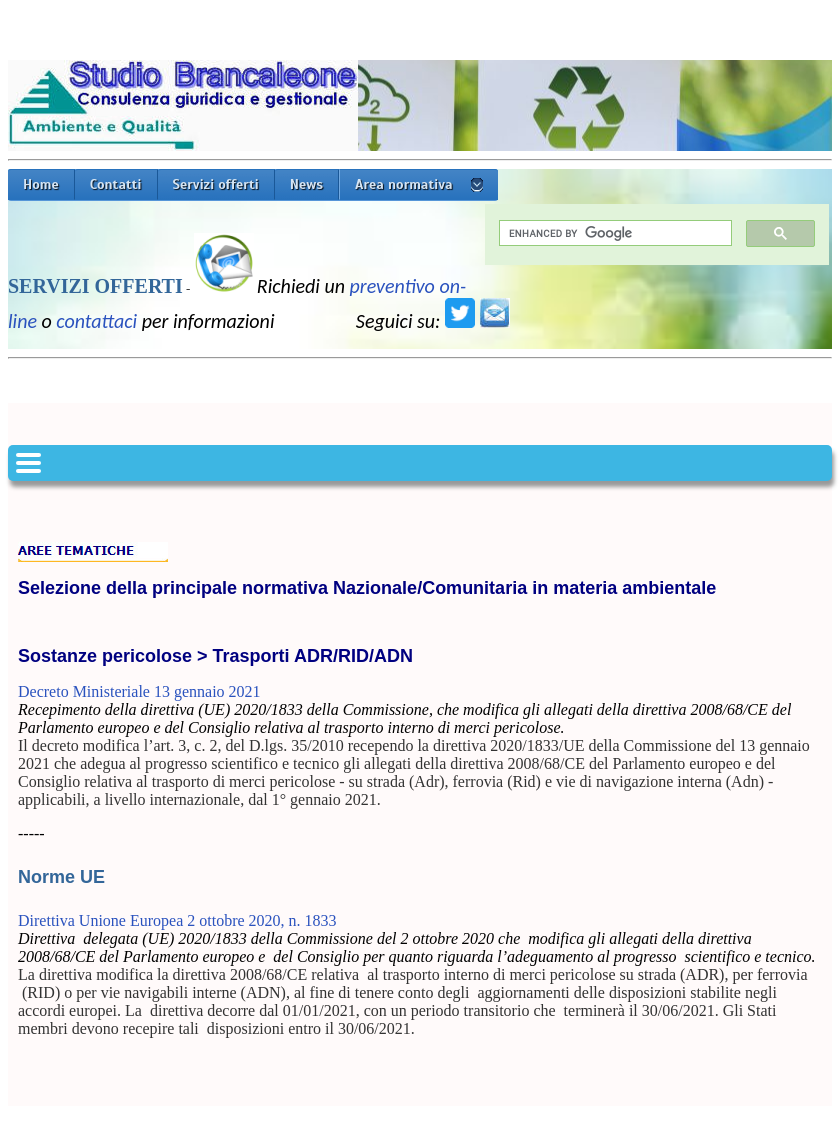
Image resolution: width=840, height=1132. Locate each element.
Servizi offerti (216, 184)
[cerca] (613, 233)
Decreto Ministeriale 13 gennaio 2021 (139, 691)
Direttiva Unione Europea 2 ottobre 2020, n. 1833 (177, 920)
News (306, 184)
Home (41, 184)
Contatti (116, 184)
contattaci (96, 321)
